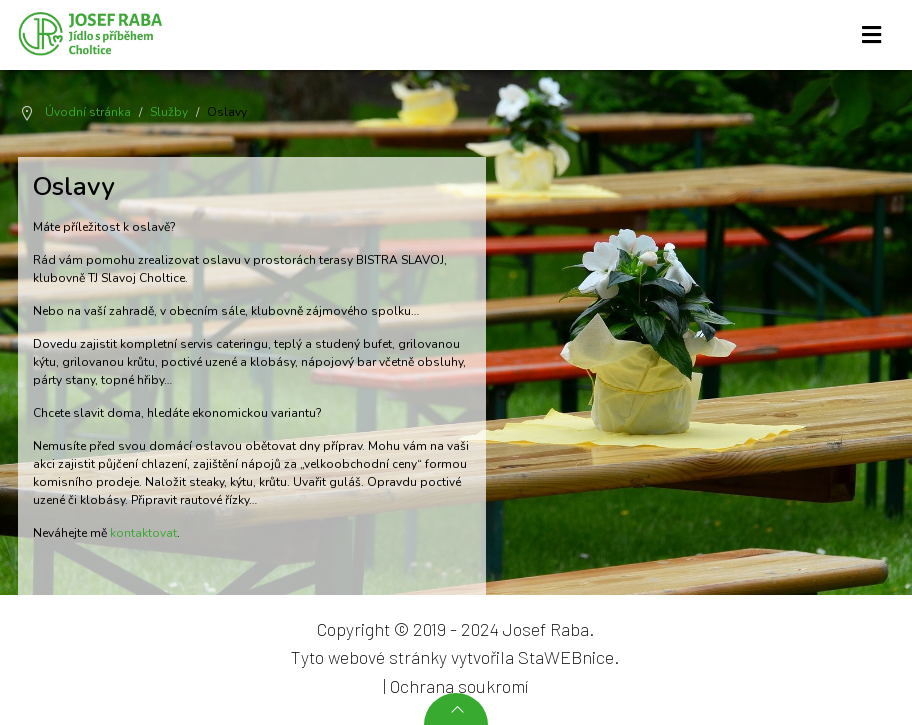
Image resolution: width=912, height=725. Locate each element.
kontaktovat (143, 533)
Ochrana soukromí (459, 686)
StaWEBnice (566, 657)
